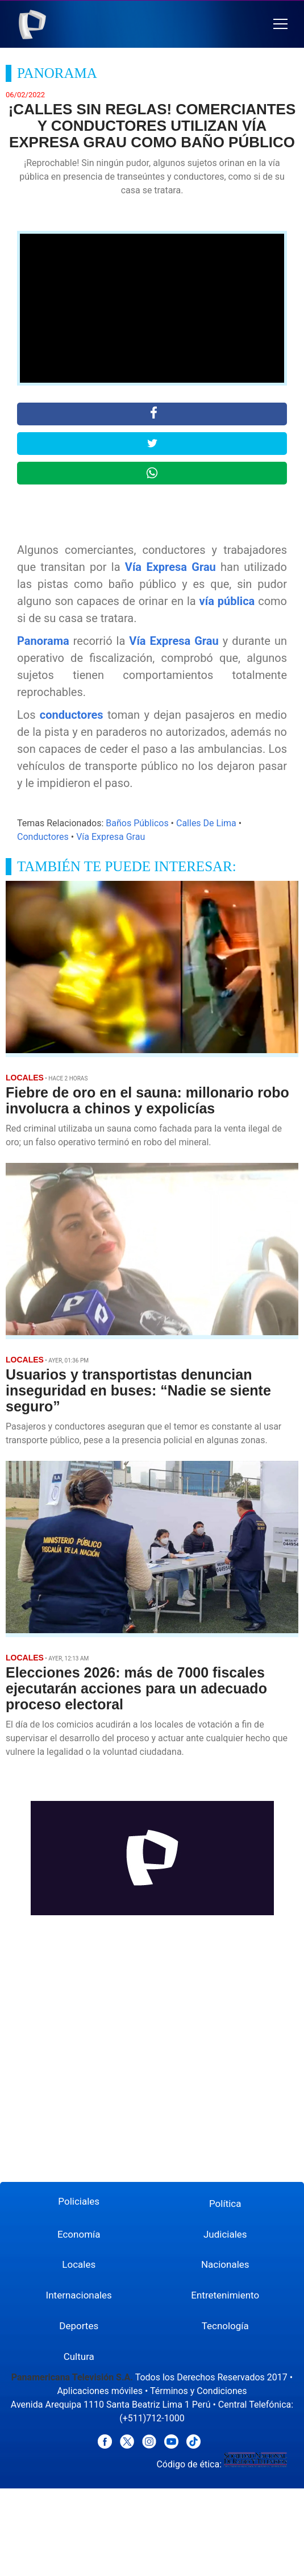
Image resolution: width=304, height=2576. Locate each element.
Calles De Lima (206, 823)
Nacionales (225, 2264)
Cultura (79, 2356)
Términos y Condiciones (198, 2391)
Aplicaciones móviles (100, 2391)
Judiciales (225, 2234)
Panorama (43, 641)
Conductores (43, 836)
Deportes (78, 2325)
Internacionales (79, 2295)
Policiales (78, 2201)
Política (225, 2203)
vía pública (227, 601)
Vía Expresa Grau (170, 567)
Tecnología (225, 2325)
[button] (280, 24)
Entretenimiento (225, 2295)
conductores (71, 715)
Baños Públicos (137, 823)
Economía (79, 2234)
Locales (78, 2264)
